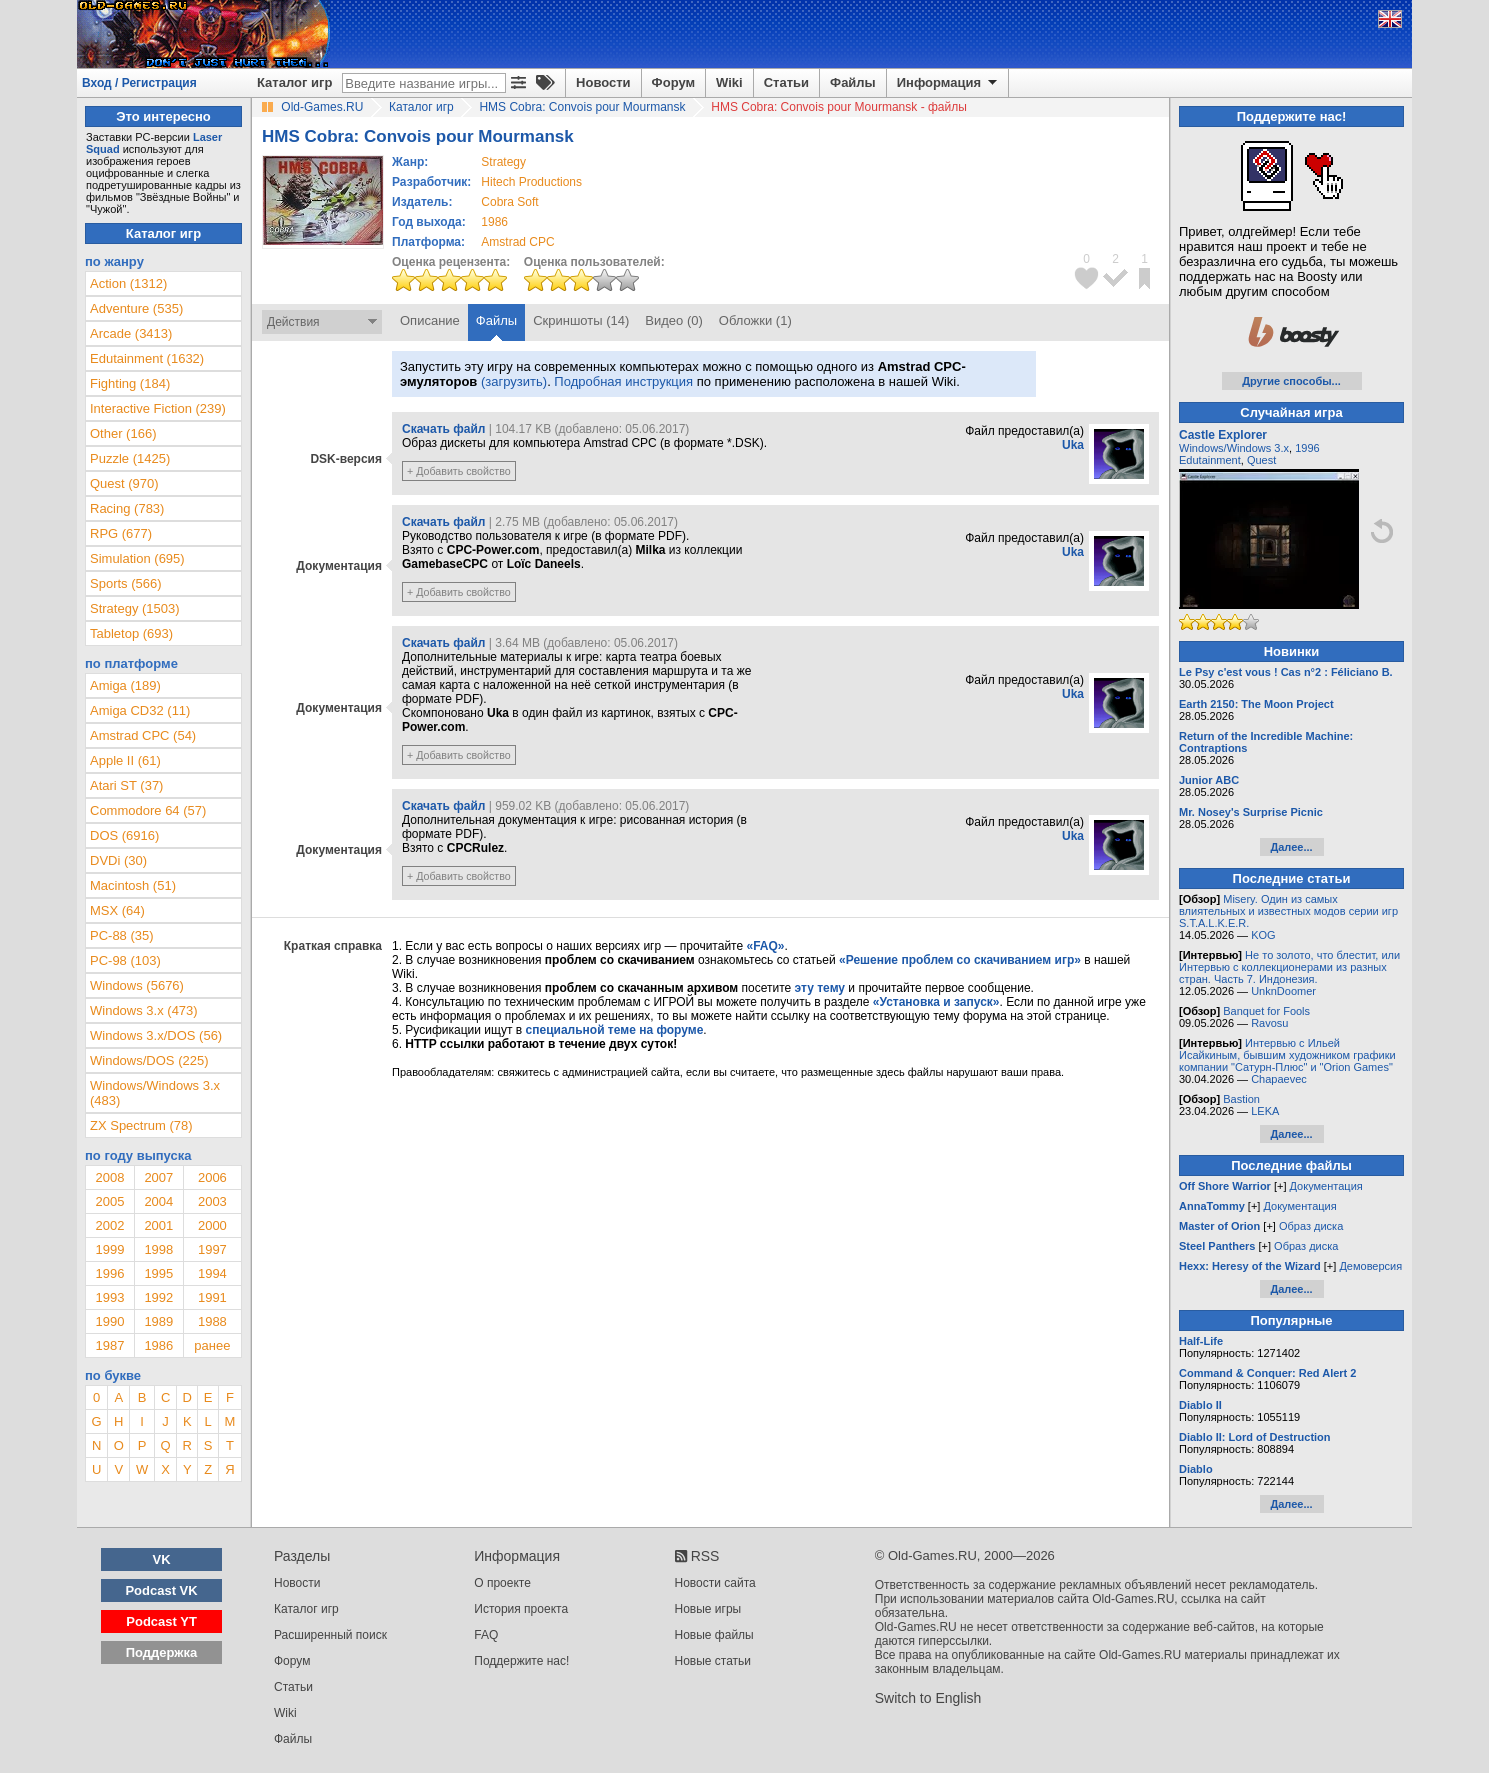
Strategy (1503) (135, 608)
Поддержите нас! (521, 1661)
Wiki (729, 82)
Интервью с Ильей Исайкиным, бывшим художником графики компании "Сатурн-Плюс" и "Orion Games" (1287, 1055)
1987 (109, 1345)
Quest (1261, 460)
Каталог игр (294, 82)
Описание (430, 320)
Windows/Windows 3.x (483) (155, 1093)
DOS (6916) (124, 835)
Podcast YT (161, 1621)
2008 (109, 1177)
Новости (603, 82)
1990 (109, 1321)
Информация (948, 83)
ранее (212, 1345)
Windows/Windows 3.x (1234, 448)
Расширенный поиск (330, 1635)
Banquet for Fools (1266, 1011)
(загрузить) (514, 381)
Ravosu (1269, 1023)
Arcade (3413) (131, 333)
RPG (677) (121, 533)
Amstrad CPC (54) (143, 735)
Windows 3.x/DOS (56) (156, 1035)
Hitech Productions (531, 182)
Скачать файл (443, 429)
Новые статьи (713, 1661)
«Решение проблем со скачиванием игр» (960, 960)
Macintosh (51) (133, 885)
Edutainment (1210, 460)
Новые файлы (714, 1635)
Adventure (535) (136, 308)
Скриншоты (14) (581, 320)
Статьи (786, 82)
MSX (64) (117, 910)
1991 (212, 1297)
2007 (158, 1177)
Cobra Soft (509, 202)
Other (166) (123, 433)
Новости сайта (715, 1583)
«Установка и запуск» (936, 1002)
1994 (212, 1273)
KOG (1263, 935)
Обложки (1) (755, 320)
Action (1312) (128, 283)
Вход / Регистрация (139, 83)
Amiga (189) (125, 685)
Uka (1073, 445)
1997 (212, 1249)
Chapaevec (1279, 1079)
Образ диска (1311, 1226)
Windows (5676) (137, 985)
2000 (212, 1225)
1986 (494, 222)
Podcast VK (161, 1590)
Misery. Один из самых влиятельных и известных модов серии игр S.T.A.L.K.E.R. (1288, 911)
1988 (212, 1321)
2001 (158, 1225)
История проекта (521, 1609)
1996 (109, 1273)
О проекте (502, 1583)
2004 (158, 1201)
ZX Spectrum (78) (141, 1125)
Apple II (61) (125, 760)
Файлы (853, 82)
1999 (109, 1249)
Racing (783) (127, 508)
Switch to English (928, 1698)
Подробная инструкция (623, 381)
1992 (158, 1297)
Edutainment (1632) (147, 358)
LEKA (1265, 1111)
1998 (158, 1249)
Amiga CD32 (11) (140, 710)
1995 (158, 1273)
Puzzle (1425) (130, 458)
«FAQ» (765, 946)
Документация (1326, 1186)
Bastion (1241, 1099)
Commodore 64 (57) (148, 810)
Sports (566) (126, 583)
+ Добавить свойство (459, 471)
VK (162, 1559)
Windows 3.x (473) (144, 1010)
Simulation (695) (137, 558)
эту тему (820, 988)
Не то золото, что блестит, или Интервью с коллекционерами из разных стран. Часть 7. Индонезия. (1289, 967)
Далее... (1291, 847)
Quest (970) (124, 483)
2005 (109, 1201)
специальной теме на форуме (615, 1030)
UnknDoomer (1283, 991)
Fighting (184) (130, 383)
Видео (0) (673, 320)
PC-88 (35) (122, 935)
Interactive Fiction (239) (158, 408)
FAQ (486, 1635)
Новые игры (708, 1609)
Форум (673, 82)
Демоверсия (1370, 1266)
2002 (109, 1225)
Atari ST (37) (126, 785)
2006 (212, 1177)
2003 (212, 1201)
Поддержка (162, 1652)
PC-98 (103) (125, 960)
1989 (158, 1321)
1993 (109, 1297)
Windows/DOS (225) (149, 1060)
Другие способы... (1291, 381)
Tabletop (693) (131, 633)
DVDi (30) (118, 860)
